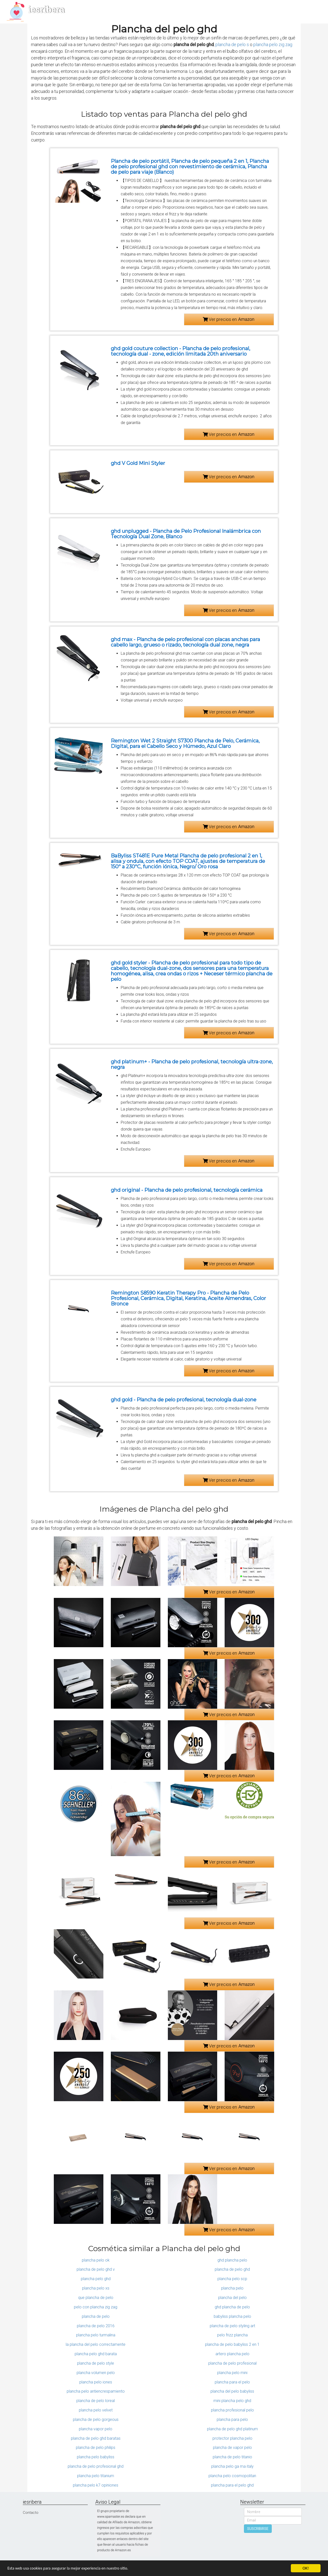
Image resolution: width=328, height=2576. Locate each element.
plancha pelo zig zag (272, 44)
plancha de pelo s (232, 44)
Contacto (30, 2512)
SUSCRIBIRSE (257, 2529)
